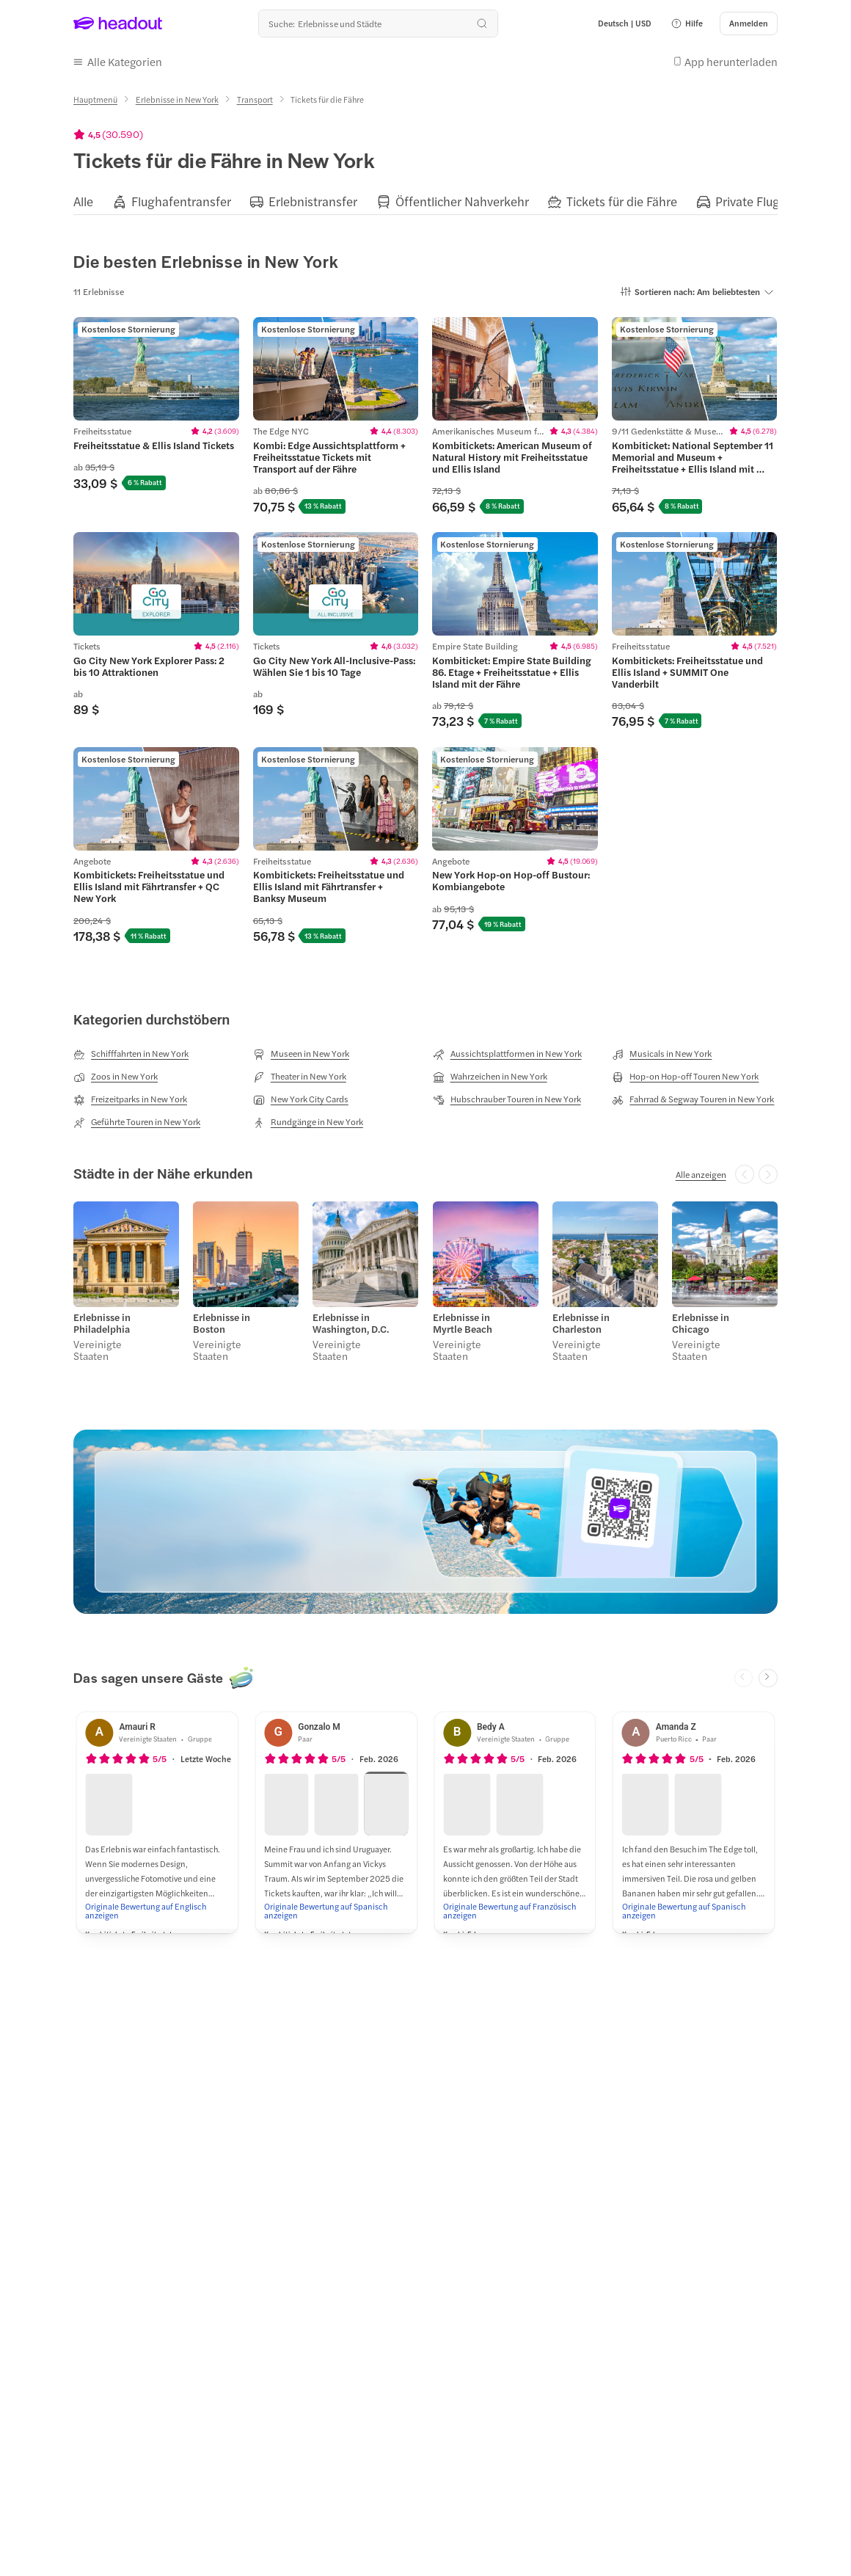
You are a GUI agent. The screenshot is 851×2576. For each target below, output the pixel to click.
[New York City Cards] (300, 1099)
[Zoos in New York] (115, 1076)
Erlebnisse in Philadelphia (102, 1323)
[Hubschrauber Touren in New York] (507, 1099)
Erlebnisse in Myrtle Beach (462, 1323)
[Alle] (83, 201)
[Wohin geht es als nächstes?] (378, 23)
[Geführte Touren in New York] (136, 1122)
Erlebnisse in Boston (221, 1323)
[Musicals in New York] (662, 1053)
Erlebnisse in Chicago (700, 1323)
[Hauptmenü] (95, 99)
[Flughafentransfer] (181, 201)
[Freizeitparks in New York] (130, 1099)
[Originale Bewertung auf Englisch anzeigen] (157, 1910)
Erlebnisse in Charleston (581, 1323)
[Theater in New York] (299, 1076)
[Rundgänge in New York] (308, 1122)
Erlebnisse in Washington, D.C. (351, 1323)
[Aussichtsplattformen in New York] (507, 1053)
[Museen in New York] (301, 1053)
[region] (425, 201)
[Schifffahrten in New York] (131, 1053)
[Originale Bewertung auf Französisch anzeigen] (515, 1910)
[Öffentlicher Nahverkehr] (462, 201)
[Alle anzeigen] (701, 1174)
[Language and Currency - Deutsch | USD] (624, 23)
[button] (686, 23)
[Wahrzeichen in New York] (490, 1076)
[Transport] (255, 99)
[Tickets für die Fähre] (621, 201)
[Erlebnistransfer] (313, 201)
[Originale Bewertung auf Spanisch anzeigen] (336, 1910)
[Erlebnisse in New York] (177, 99)
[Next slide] (768, 1677)
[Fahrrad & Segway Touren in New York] (693, 1099)
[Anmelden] (749, 23)
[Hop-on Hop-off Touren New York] (685, 1076)
